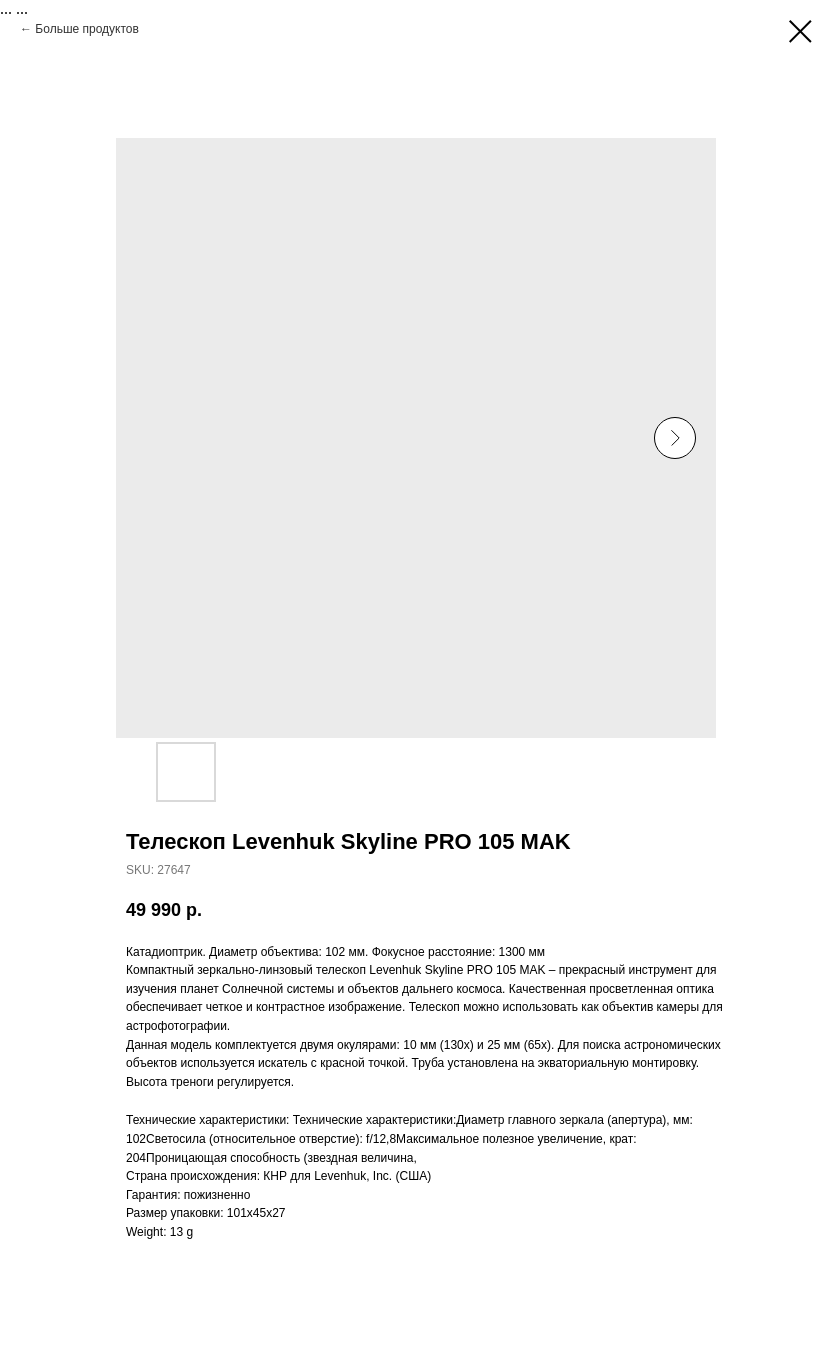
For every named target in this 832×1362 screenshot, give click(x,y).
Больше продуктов (87, 29)
